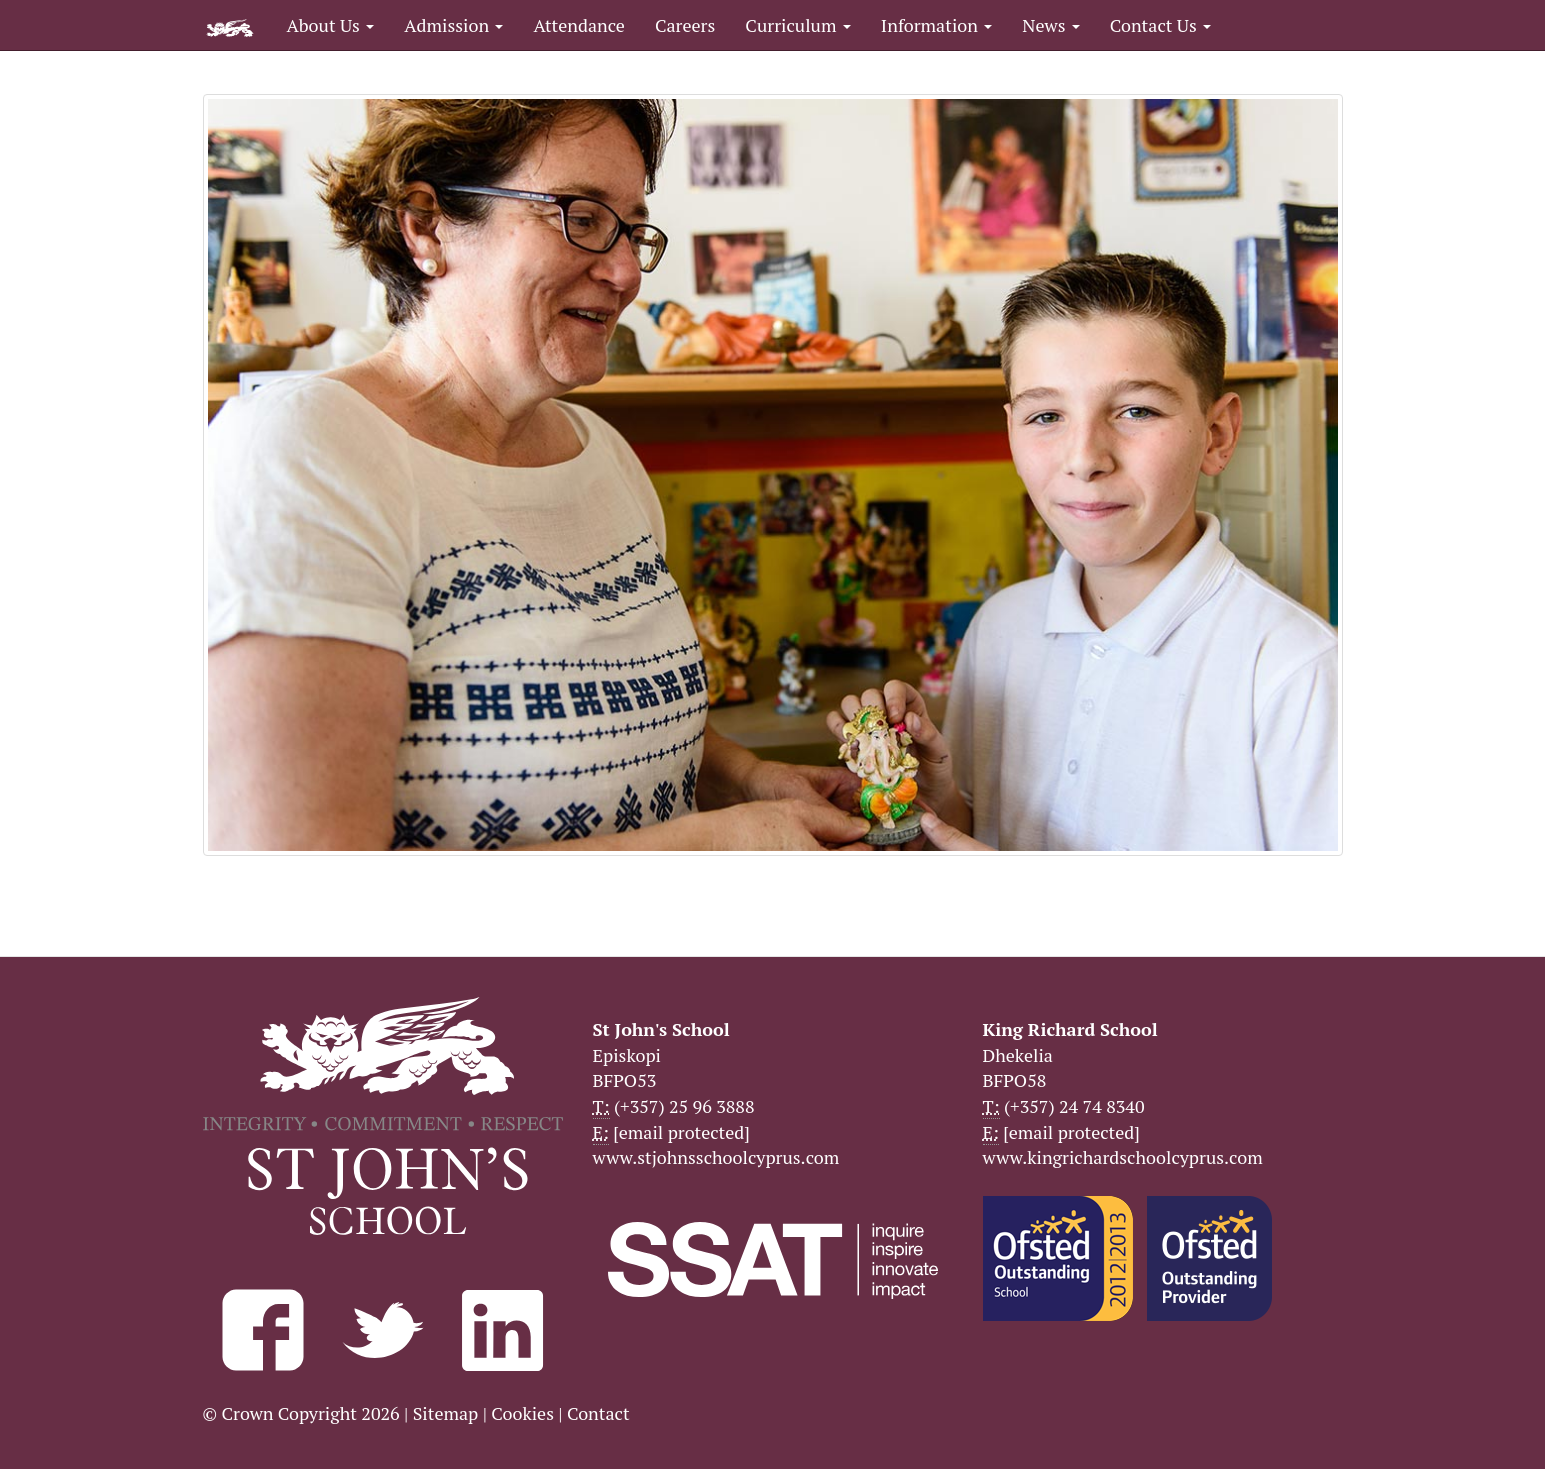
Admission (453, 25)
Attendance (578, 25)
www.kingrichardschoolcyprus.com (1123, 1157)
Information (936, 25)
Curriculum (798, 25)
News (1050, 25)
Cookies (522, 1413)
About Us (331, 25)
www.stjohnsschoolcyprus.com (716, 1157)
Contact (598, 1413)
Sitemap (446, 1413)
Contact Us (1160, 25)
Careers (685, 25)
